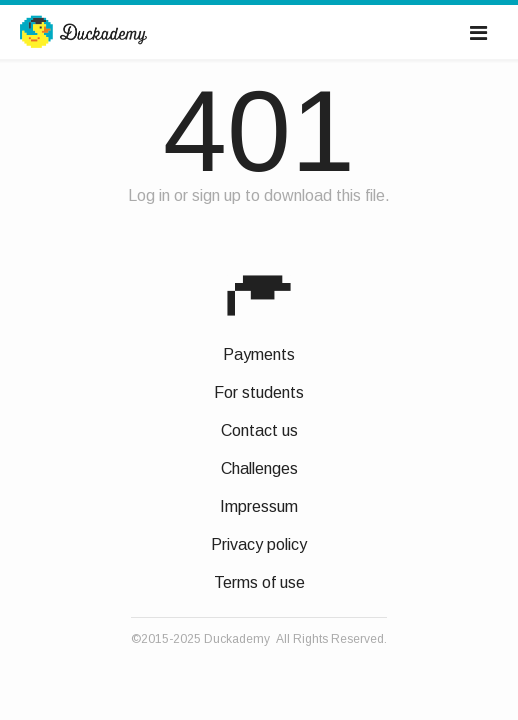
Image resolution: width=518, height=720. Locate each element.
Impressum (259, 506)
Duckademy (83, 33)
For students (259, 392)
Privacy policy (259, 544)
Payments (259, 354)
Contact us (259, 430)
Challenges (259, 468)
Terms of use (259, 582)
